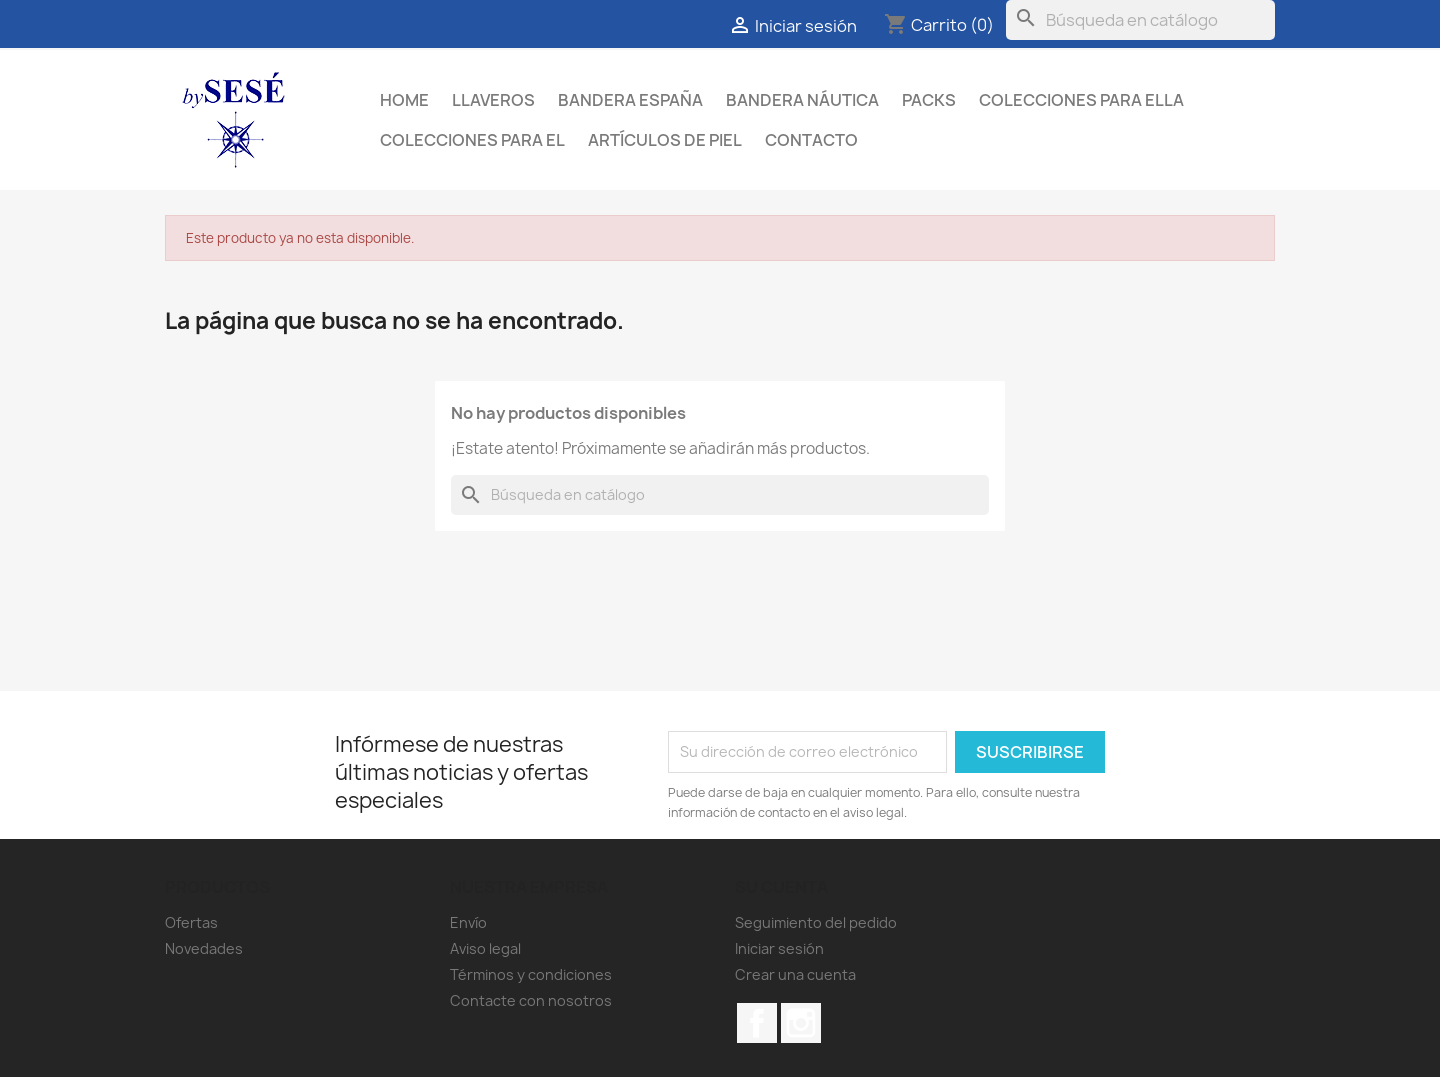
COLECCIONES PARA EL (472, 140)
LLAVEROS (493, 100)
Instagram (801, 1023)
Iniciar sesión (779, 948)
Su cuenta (781, 887)
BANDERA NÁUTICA (802, 100)
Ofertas (191, 922)
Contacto (811, 140)
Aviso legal (485, 948)
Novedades (204, 948)
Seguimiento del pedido (816, 922)
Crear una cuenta (795, 974)
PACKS (929, 100)
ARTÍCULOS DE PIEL (665, 140)
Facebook (757, 1023)
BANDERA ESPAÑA (630, 100)
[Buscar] (1140, 20)
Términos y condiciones (531, 974)
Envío (468, 922)
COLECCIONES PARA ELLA (1081, 100)
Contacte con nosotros (531, 1000)
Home (404, 100)
